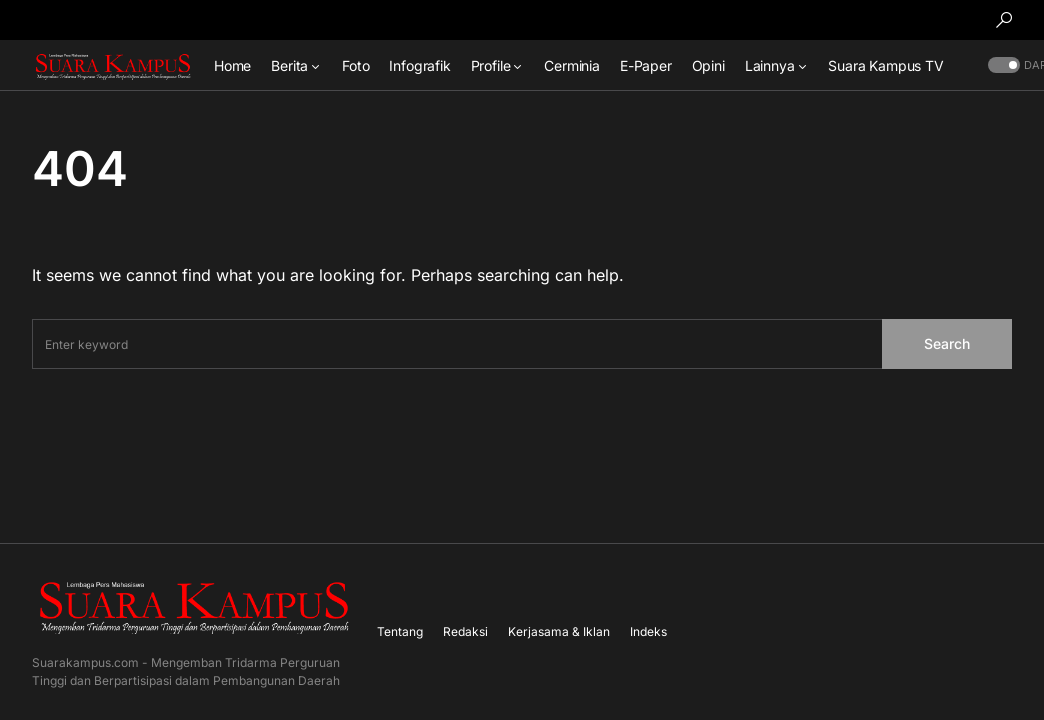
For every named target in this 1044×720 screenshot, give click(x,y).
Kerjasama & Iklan (559, 631)
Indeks (648, 631)
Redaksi (465, 631)
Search (947, 343)
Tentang (400, 631)
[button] (1004, 20)
